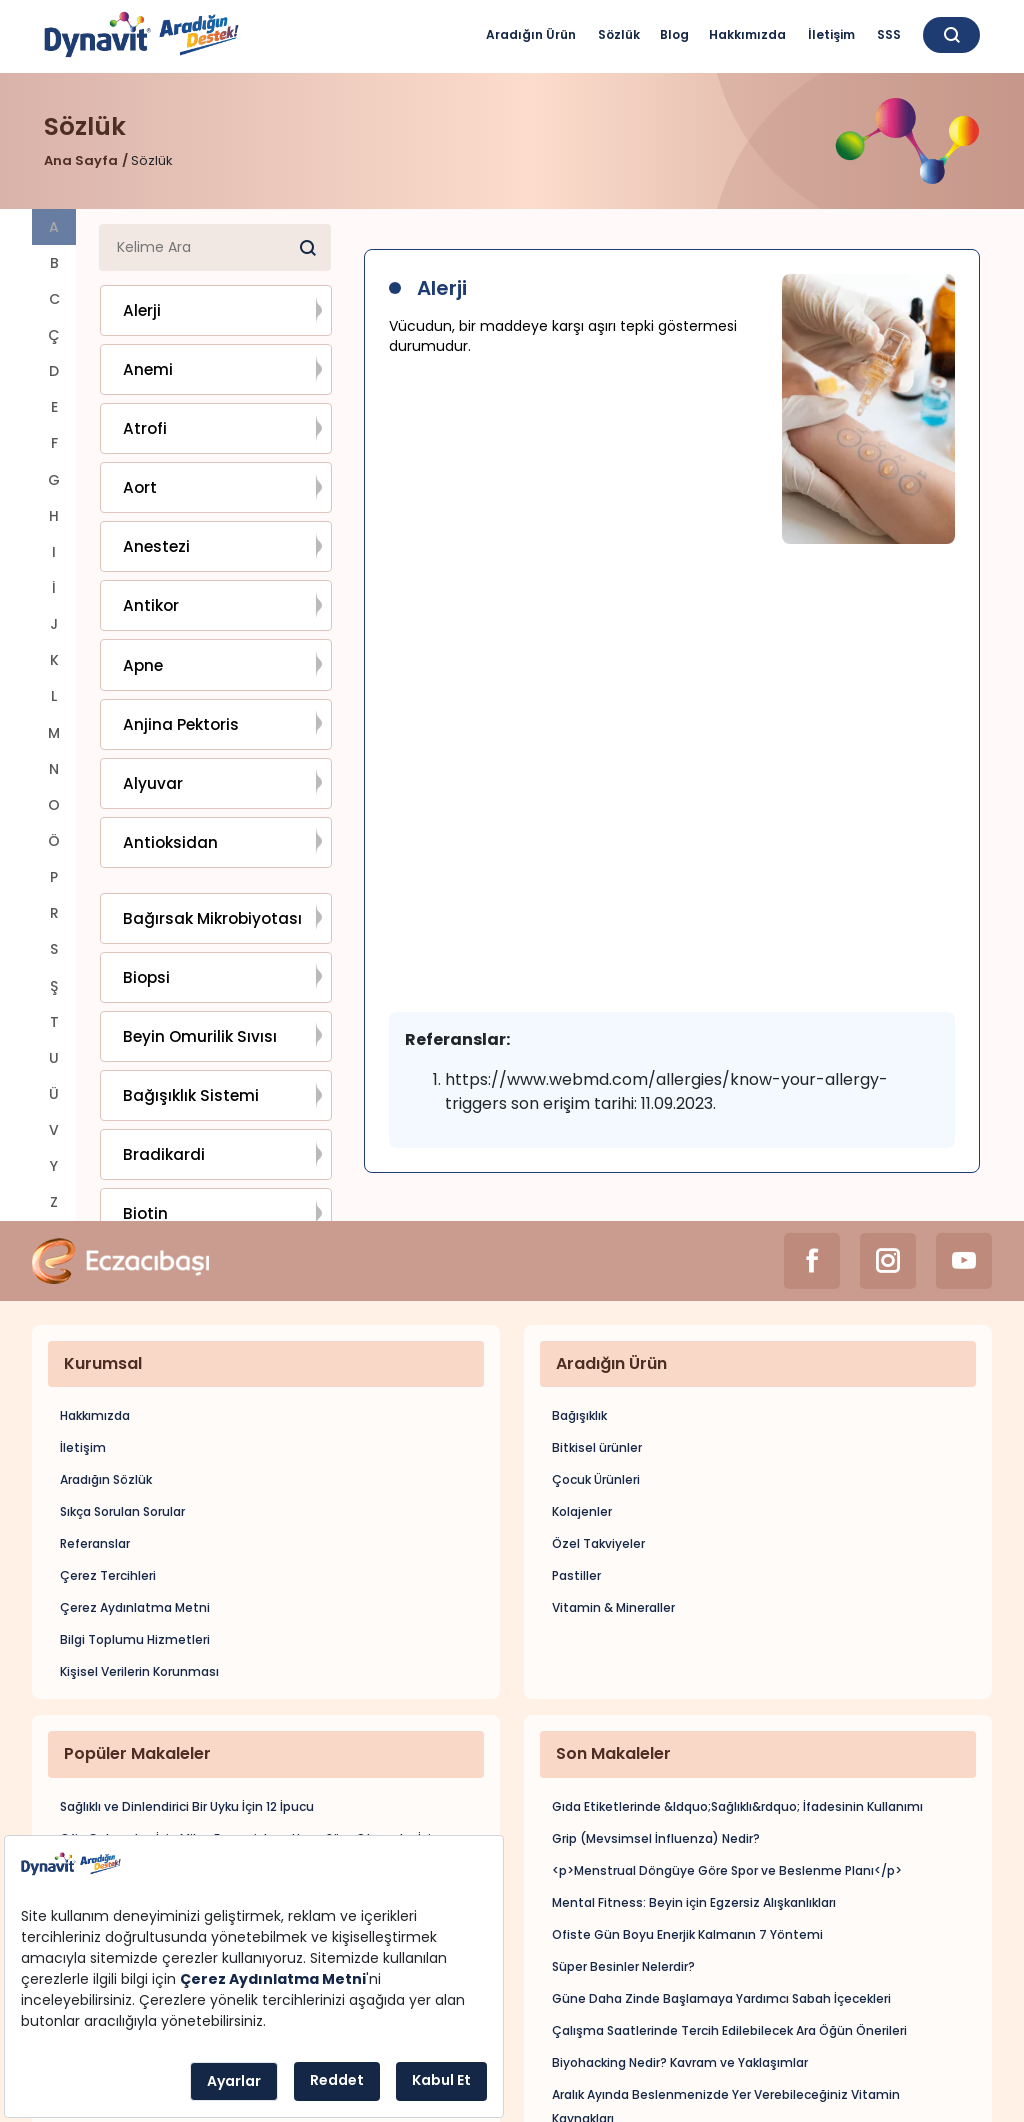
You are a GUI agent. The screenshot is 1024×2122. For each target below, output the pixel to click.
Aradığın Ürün (531, 34)
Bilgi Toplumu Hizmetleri (135, 1524)
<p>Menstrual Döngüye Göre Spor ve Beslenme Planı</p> (727, 1754)
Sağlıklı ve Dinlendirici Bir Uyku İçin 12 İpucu (187, 1690)
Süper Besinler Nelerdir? (623, 1850)
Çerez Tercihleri (108, 1460)
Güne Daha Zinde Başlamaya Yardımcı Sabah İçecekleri (721, 1882)
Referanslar (95, 1428)
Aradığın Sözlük (106, 1364)
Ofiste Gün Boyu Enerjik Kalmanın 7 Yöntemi (687, 1818)
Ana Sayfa (81, 160)
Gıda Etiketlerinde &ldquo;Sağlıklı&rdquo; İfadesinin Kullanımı (737, 1690)
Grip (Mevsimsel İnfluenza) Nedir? (656, 1722)
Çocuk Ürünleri (596, 1364)
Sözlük (619, 34)
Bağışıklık (579, 1300)
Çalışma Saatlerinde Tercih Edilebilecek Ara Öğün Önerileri (729, 1914)
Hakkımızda (747, 34)
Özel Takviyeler (598, 1428)
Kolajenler (582, 1396)
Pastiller (576, 1460)
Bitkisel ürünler (597, 1332)
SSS (889, 34)
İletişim (831, 34)
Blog (674, 34)
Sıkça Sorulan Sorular (122, 1396)
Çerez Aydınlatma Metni (135, 1492)
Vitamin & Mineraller (613, 1492)
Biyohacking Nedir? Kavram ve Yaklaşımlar (680, 1946)
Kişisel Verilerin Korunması (139, 1556)
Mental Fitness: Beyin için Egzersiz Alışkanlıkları (694, 1786)
